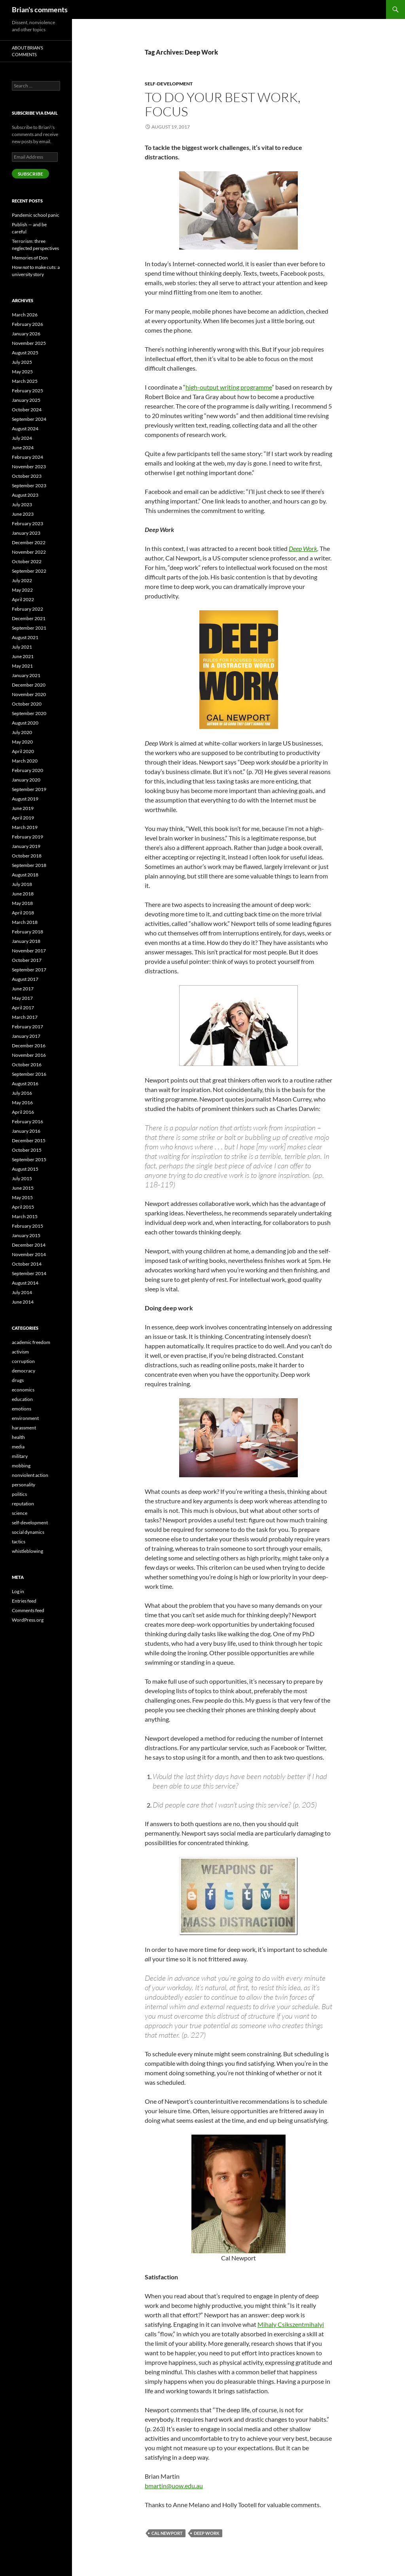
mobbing (21, 1466)
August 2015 (25, 1169)
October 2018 (27, 856)
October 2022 (27, 561)
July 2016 (22, 1093)
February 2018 (27, 932)
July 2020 (22, 732)
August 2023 (25, 495)
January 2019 (26, 846)
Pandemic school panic (35, 215)
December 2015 (28, 1140)
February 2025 (27, 391)
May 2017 (22, 998)
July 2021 (22, 647)
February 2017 (27, 1027)
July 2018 (22, 884)
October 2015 (27, 1150)
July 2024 (22, 438)
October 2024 (27, 410)
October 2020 (27, 704)
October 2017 (27, 960)
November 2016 (29, 1055)
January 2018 (26, 941)
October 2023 (27, 476)
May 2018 (22, 903)
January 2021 (26, 675)
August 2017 (25, 979)
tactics (18, 1541)
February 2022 (27, 609)
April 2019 (23, 818)
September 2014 (29, 1273)
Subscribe (30, 174)
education (22, 1399)
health (18, 1437)
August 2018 (25, 875)
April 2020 (23, 751)
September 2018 (29, 865)
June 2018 (23, 894)
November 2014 (29, 1254)
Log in (18, 1591)
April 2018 (23, 913)
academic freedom (31, 1342)
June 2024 (23, 447)
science (19, 1513)
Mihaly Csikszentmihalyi (290, 2324)
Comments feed (28, 1610)
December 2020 (28, 685)
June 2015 (23, 1188)
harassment (24, 1428)
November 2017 (29, 951)
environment (25, 1418)
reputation (23, 1504)
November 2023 (29, 466)
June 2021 (23, 656)
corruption (23, 1361)
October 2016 (27, 1064)
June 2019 (23, 808)
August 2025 (25, 353)
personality (23, 1485)
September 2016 (29, 1074)
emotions (21, 1409)
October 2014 (27, 1264)
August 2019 (25, 799)
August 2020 (25, 723)
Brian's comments (40, 9)
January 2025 (26, 400)
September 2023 (29, 485)
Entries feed (24, 1601)
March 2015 (25, 1216)
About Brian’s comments (27, 51)
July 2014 (22, 1292)
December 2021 (28, 618)
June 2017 (23, 989)
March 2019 (25, 827)
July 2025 (22, 362)
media (18, 1447)
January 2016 (26, 1131)
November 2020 (29, 694)
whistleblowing (27, 1551)
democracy (23, 1371)
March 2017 (25, 1017)
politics (19, 1494)
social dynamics (28, 1532)
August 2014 (25, 1283)
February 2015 (27, 1226)
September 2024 (29, 419)
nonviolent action (30, 1475)
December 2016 (28, 1046)
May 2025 (22, 372)
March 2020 (25, 761)
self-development (169, 84)
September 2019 (29, 789)
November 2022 (29, 552)
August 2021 (25, 637)
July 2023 (22, 504)
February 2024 (27, 457)
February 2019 (27, 837)
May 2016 (22, 1102)
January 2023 (26, 533)
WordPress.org (28, 1620)
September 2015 (29, 1159)
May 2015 (22, 1197)
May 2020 (22, 742)
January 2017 (26, 1036)
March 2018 (25, 922)
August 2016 (25, 1083)
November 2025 (29, 343)
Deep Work (207, 2533)
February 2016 (27, 1121)
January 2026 (26, 334)
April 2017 (23, 1008)
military (20, 1456)
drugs (18, 1380)
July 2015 (22, 1178)
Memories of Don (30, 258)
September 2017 (29, 970)
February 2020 (27, 770)
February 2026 (27, 324)
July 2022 (22, 580)
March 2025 (25, 381)
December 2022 (28, 542)
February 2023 (27, 523)
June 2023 (23, 514)
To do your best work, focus (223, 104)
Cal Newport (167, 2533)
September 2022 (29, 571)
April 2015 (23, 1207)
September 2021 (29, 628)
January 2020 (26, 780)
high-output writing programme (228, 387)
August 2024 (25, 429)
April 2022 (23, 599)
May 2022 (22, 590)
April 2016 (23, 1112)
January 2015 (26, 1235)
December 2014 (28, 1245)
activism (20, 1352)
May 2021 (22, 666)
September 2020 (29, 713)
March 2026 (25, 315)
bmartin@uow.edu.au (174, 2485)
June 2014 (23, 1302)
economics (23, 1390)
